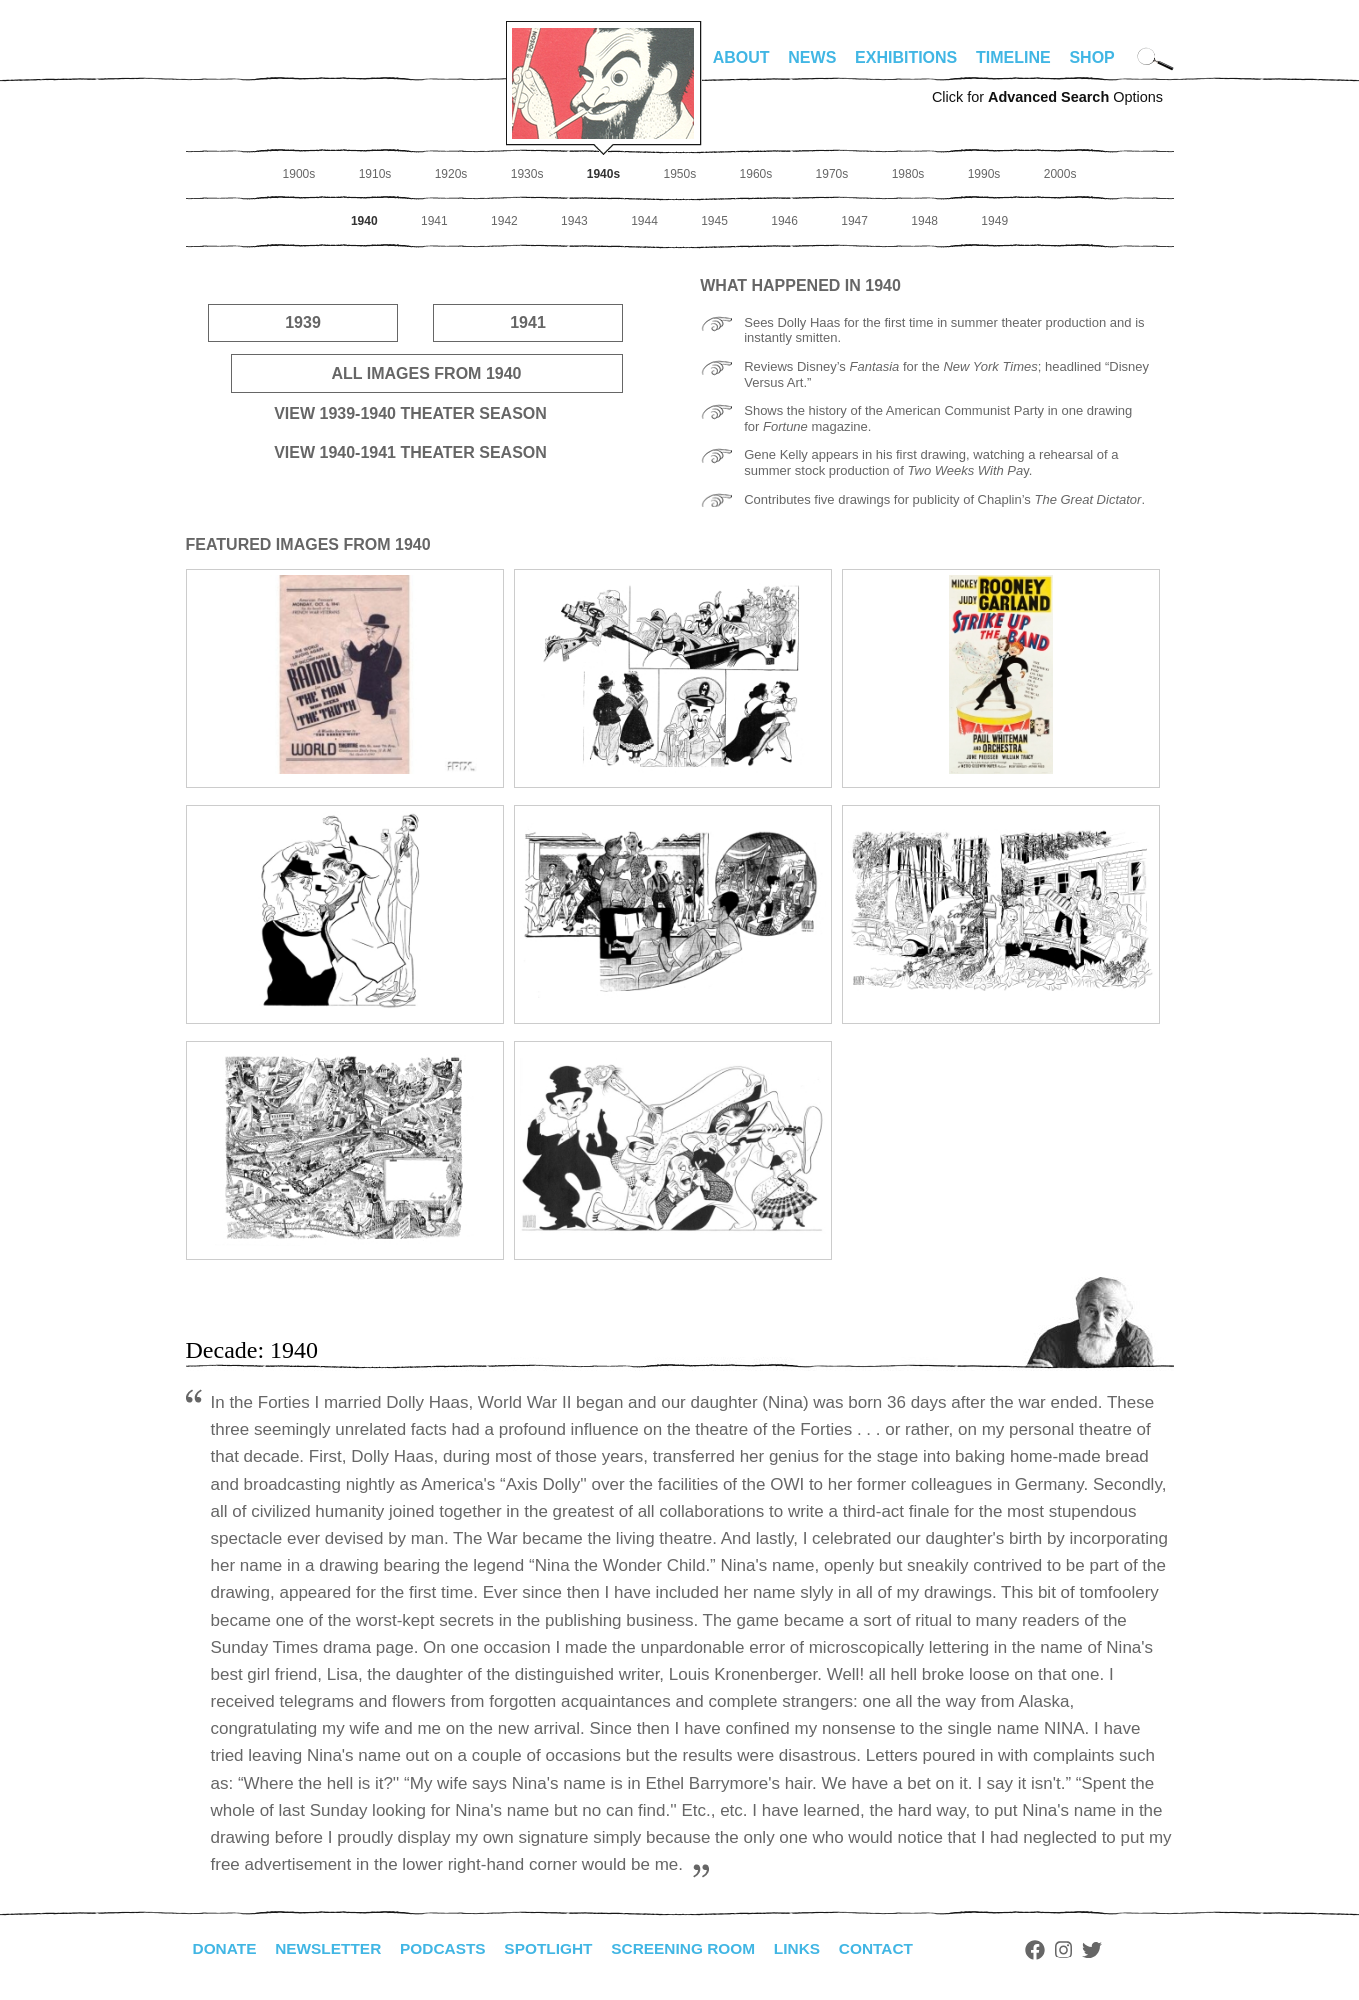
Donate (226, 1948)
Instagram (1087, 1950)
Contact (897, 1948)
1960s (756, 174)
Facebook (1059, 1950)
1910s (375, 174)
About (741, 57)
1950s (679, 174)
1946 (784, 221)
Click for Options (1047, 97)
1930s (527, 174)
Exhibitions (906, 57)
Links (817, 1948)
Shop (1091, 57)
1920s (451, 174)
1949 (994, 221)
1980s (908, 174)
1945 (714, 221)
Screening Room (699, 1948)
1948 (924, 221)
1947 (854, 221)
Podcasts (451, 1948)
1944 (644, 221)
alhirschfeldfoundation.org (246, 66)
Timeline (1013, 57)
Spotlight (560, 1948)
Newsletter (333, 1948)
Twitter (1115, 1950)
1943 (574, 221)
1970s (832, 174)
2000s (1060, 174)
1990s (984, 174)
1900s (299, 174)
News (812, 57)
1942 (504, 221)
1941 (434, 221)
